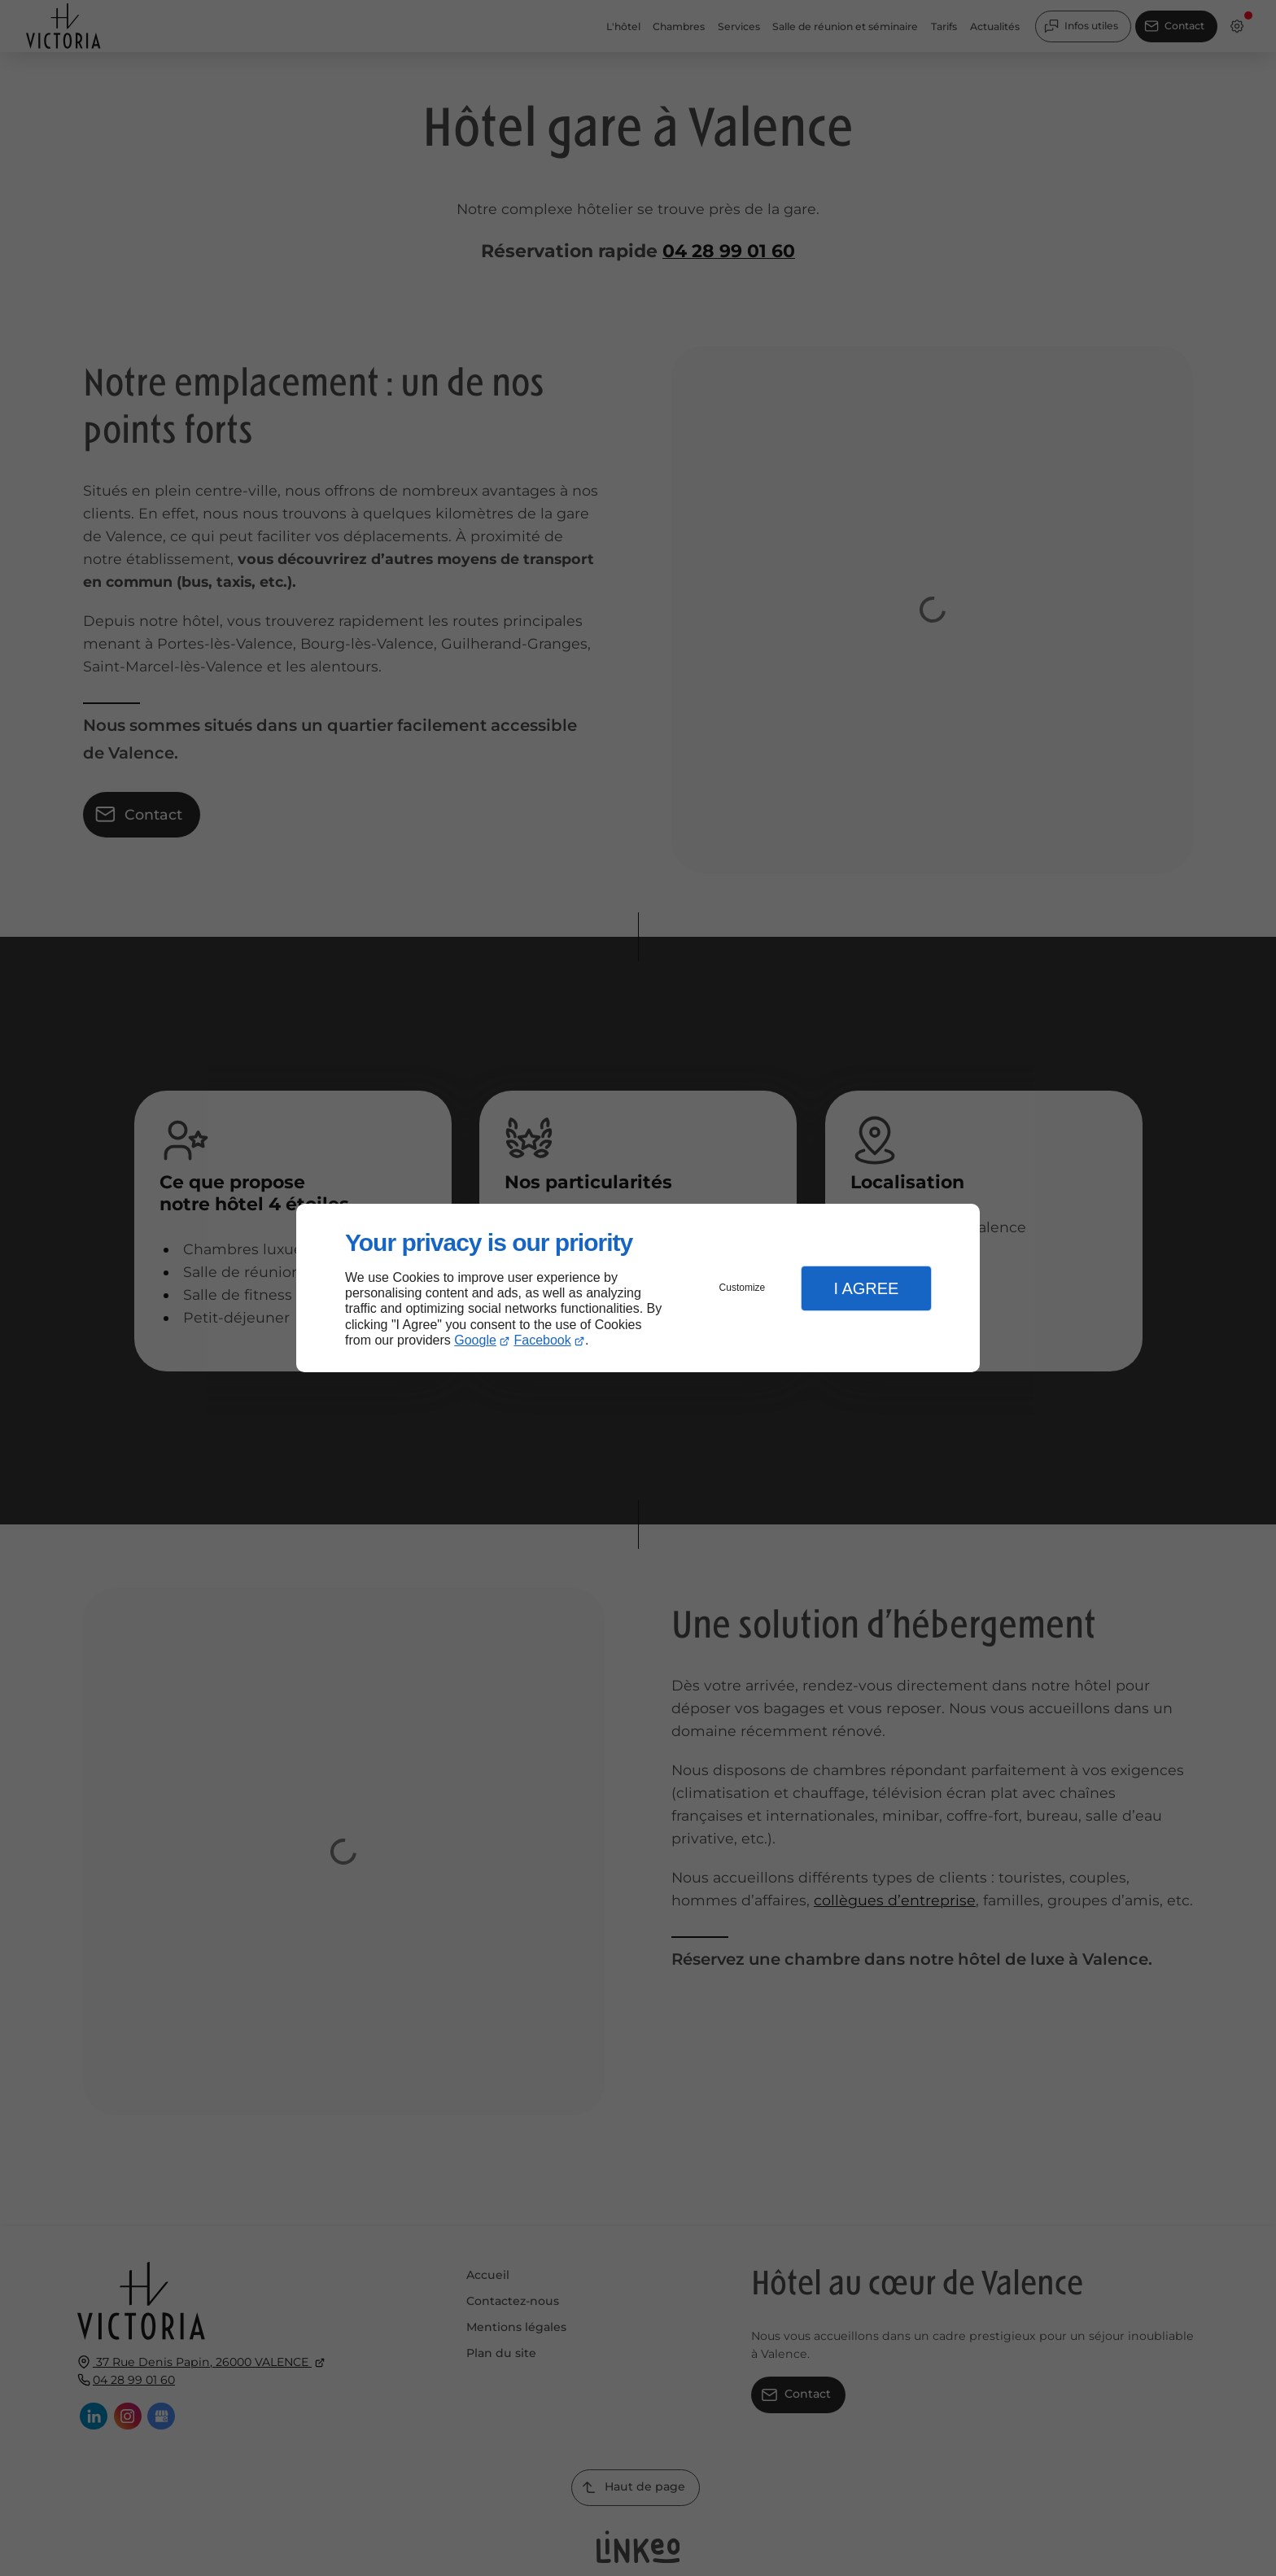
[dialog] (638, 1288)
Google (475, 1340)
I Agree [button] (865, 1288)
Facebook (542, 1340)
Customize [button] (742, 1287)
